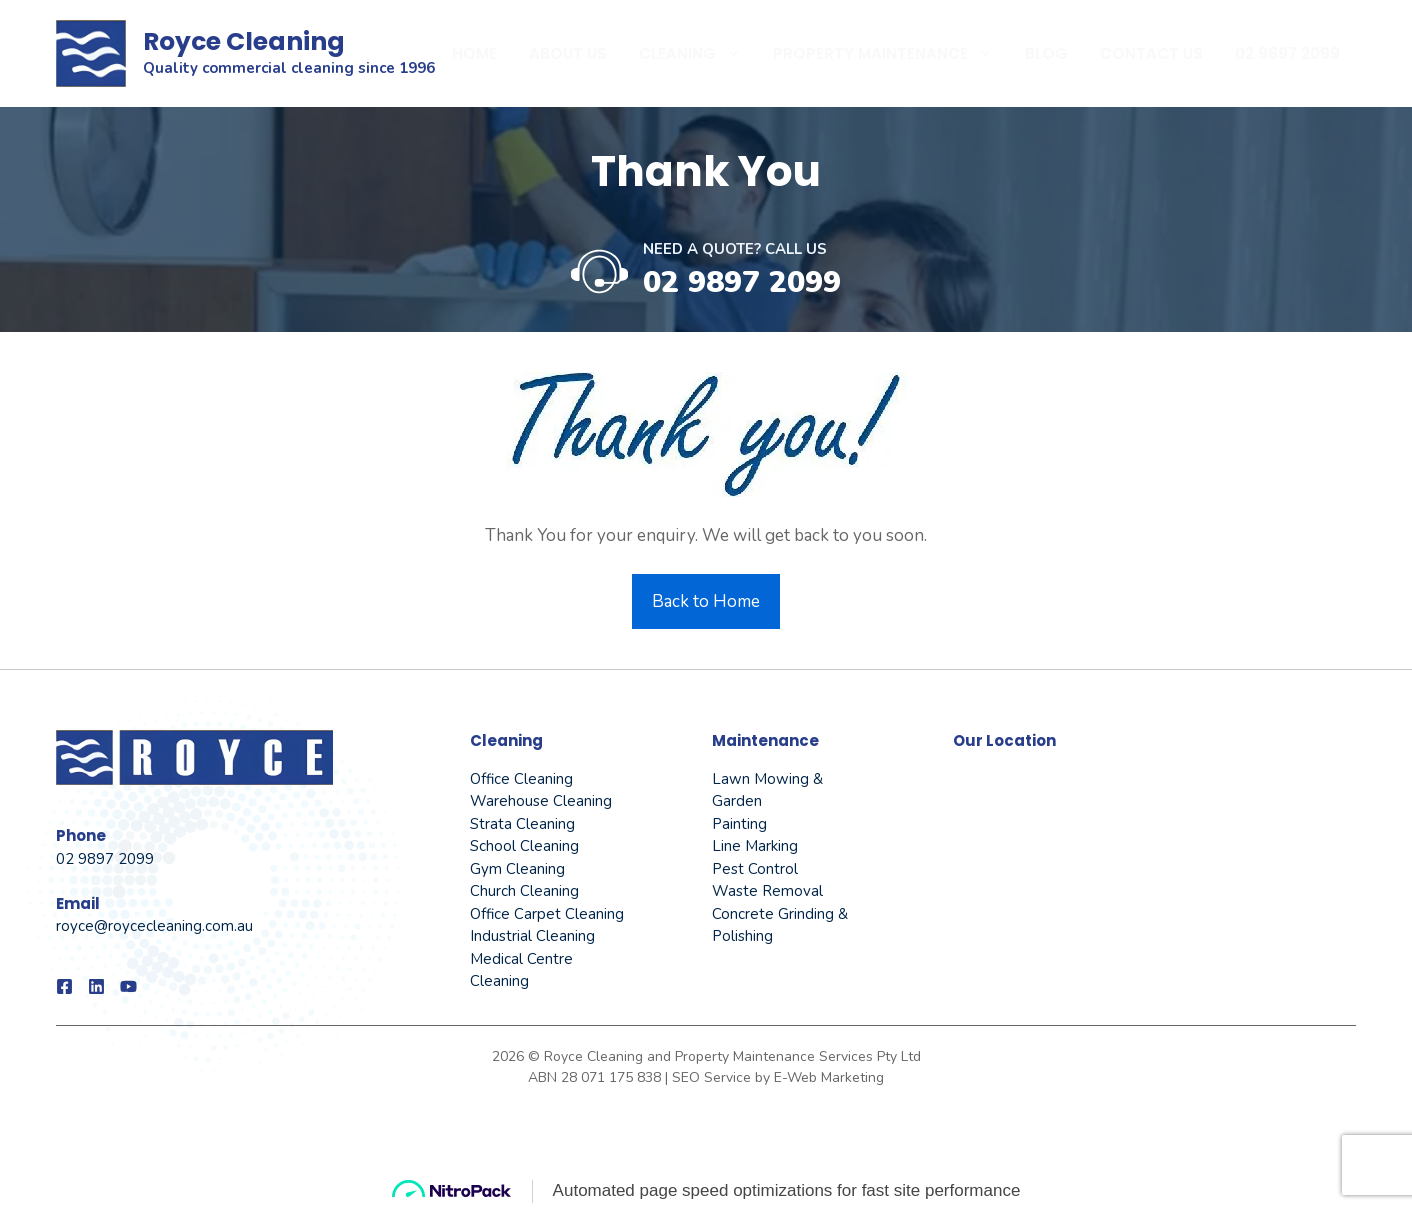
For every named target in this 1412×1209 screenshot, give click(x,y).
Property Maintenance (891, 54)
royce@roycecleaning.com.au (154, 926)
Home (474, 53)
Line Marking (755, 846)
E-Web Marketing (829, 1077)
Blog (1046, 53)
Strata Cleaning (522, 824)
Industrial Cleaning (532, 936)
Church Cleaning (524, 891)
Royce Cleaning (244, 41)
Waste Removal (767, 891)
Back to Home (706, 601)
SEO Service (713, 1077)
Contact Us (1151, 53)
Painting (739, 824)
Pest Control (755, 869)
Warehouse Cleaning (541, 801)
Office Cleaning (521, 779)
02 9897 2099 (1287, 53)
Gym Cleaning (517, 869)
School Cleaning (524, 846)
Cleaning (698, 54)
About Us (568, 53)
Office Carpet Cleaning (547, 914)
